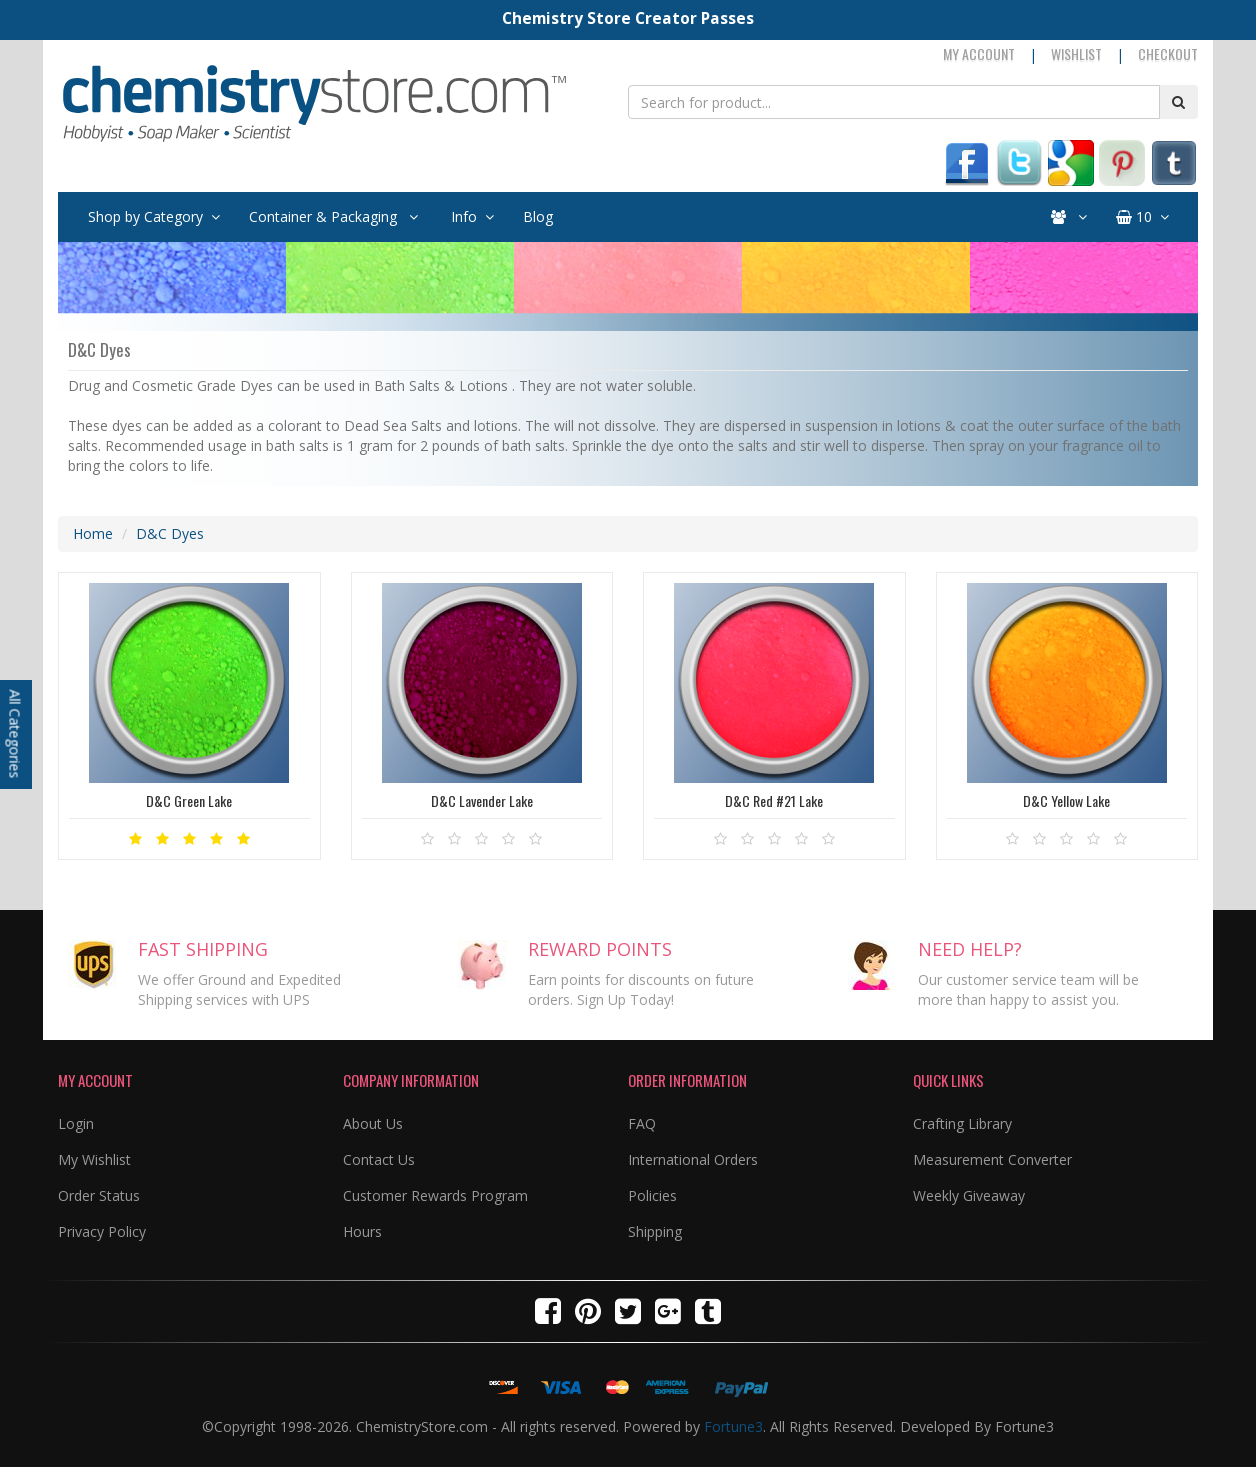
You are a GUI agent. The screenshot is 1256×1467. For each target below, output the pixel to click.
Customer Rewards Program (435, 1195)
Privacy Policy (102, 1231)
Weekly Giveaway (969, 1195)
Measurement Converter (992, 1159)
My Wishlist (94, 1159)
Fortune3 (733, 1426)
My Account (979, 53)
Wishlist (1076, 53)
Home (93, 533)
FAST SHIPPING (203, 949)
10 (1142, 217)
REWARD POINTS (600, 949)
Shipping (655, 1231)
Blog (538, 216)
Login (76, 1123)
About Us (373, 1123)
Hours (362, 1231)
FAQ (642, 1123)
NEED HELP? (970, 949)
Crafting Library (962, 1123)
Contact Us (379, 1159)
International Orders (693, 1159)
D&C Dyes (170, 533)
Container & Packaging (333, 217)
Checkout (1168, 53)
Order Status (99, 1195)
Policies (652, 1195)
